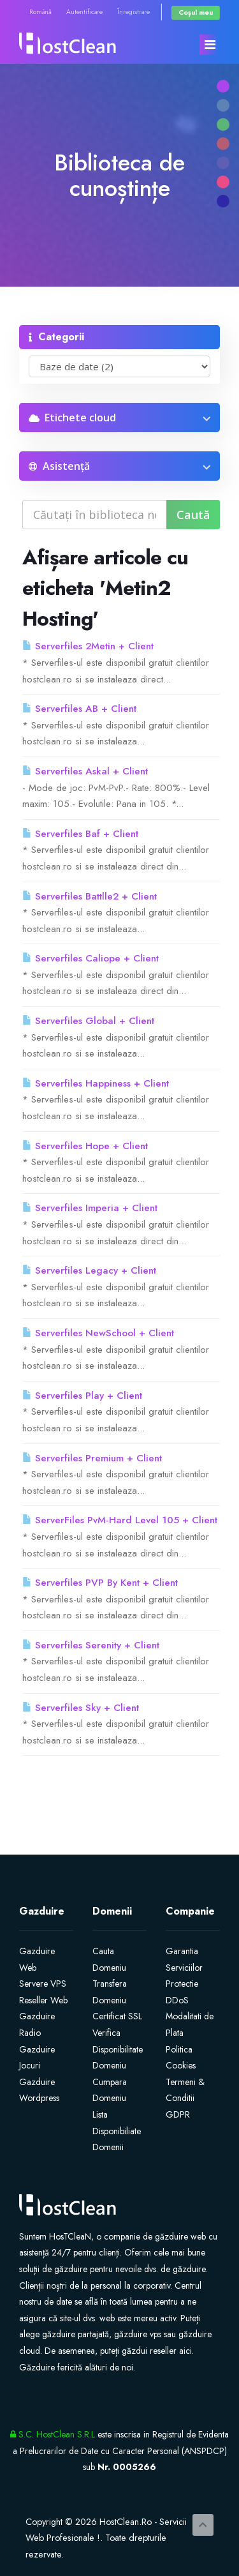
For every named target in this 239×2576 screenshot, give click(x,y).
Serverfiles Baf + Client (80, 834)
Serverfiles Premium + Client (92, 1458)
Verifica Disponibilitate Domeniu (117, 2049)
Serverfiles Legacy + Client (89, 1270)
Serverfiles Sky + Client (80, 1708)
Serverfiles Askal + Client (85, 771)
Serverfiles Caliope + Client (90, 958)
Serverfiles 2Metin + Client (88, 646)
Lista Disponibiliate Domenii (116, 2130)
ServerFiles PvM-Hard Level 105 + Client (119, 1520)
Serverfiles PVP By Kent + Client (100, 1583)
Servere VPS (42, 1983)
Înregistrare (133, 12)
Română (40, 12)
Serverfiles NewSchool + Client (98, 1333)
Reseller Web (43, 2000)
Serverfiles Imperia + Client (89, 1208)
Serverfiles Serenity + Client (90, 1645)
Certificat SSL (117, 2016)
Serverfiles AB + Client (79, 709)
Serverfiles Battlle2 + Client (89, 896)
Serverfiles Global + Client (88, 1021)
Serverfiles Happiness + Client (95, 1083)
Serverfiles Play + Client (82, 1396)
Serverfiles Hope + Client (85, 1146)
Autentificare (84, 12)
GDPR (178, 2114)
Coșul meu (195, 12)
